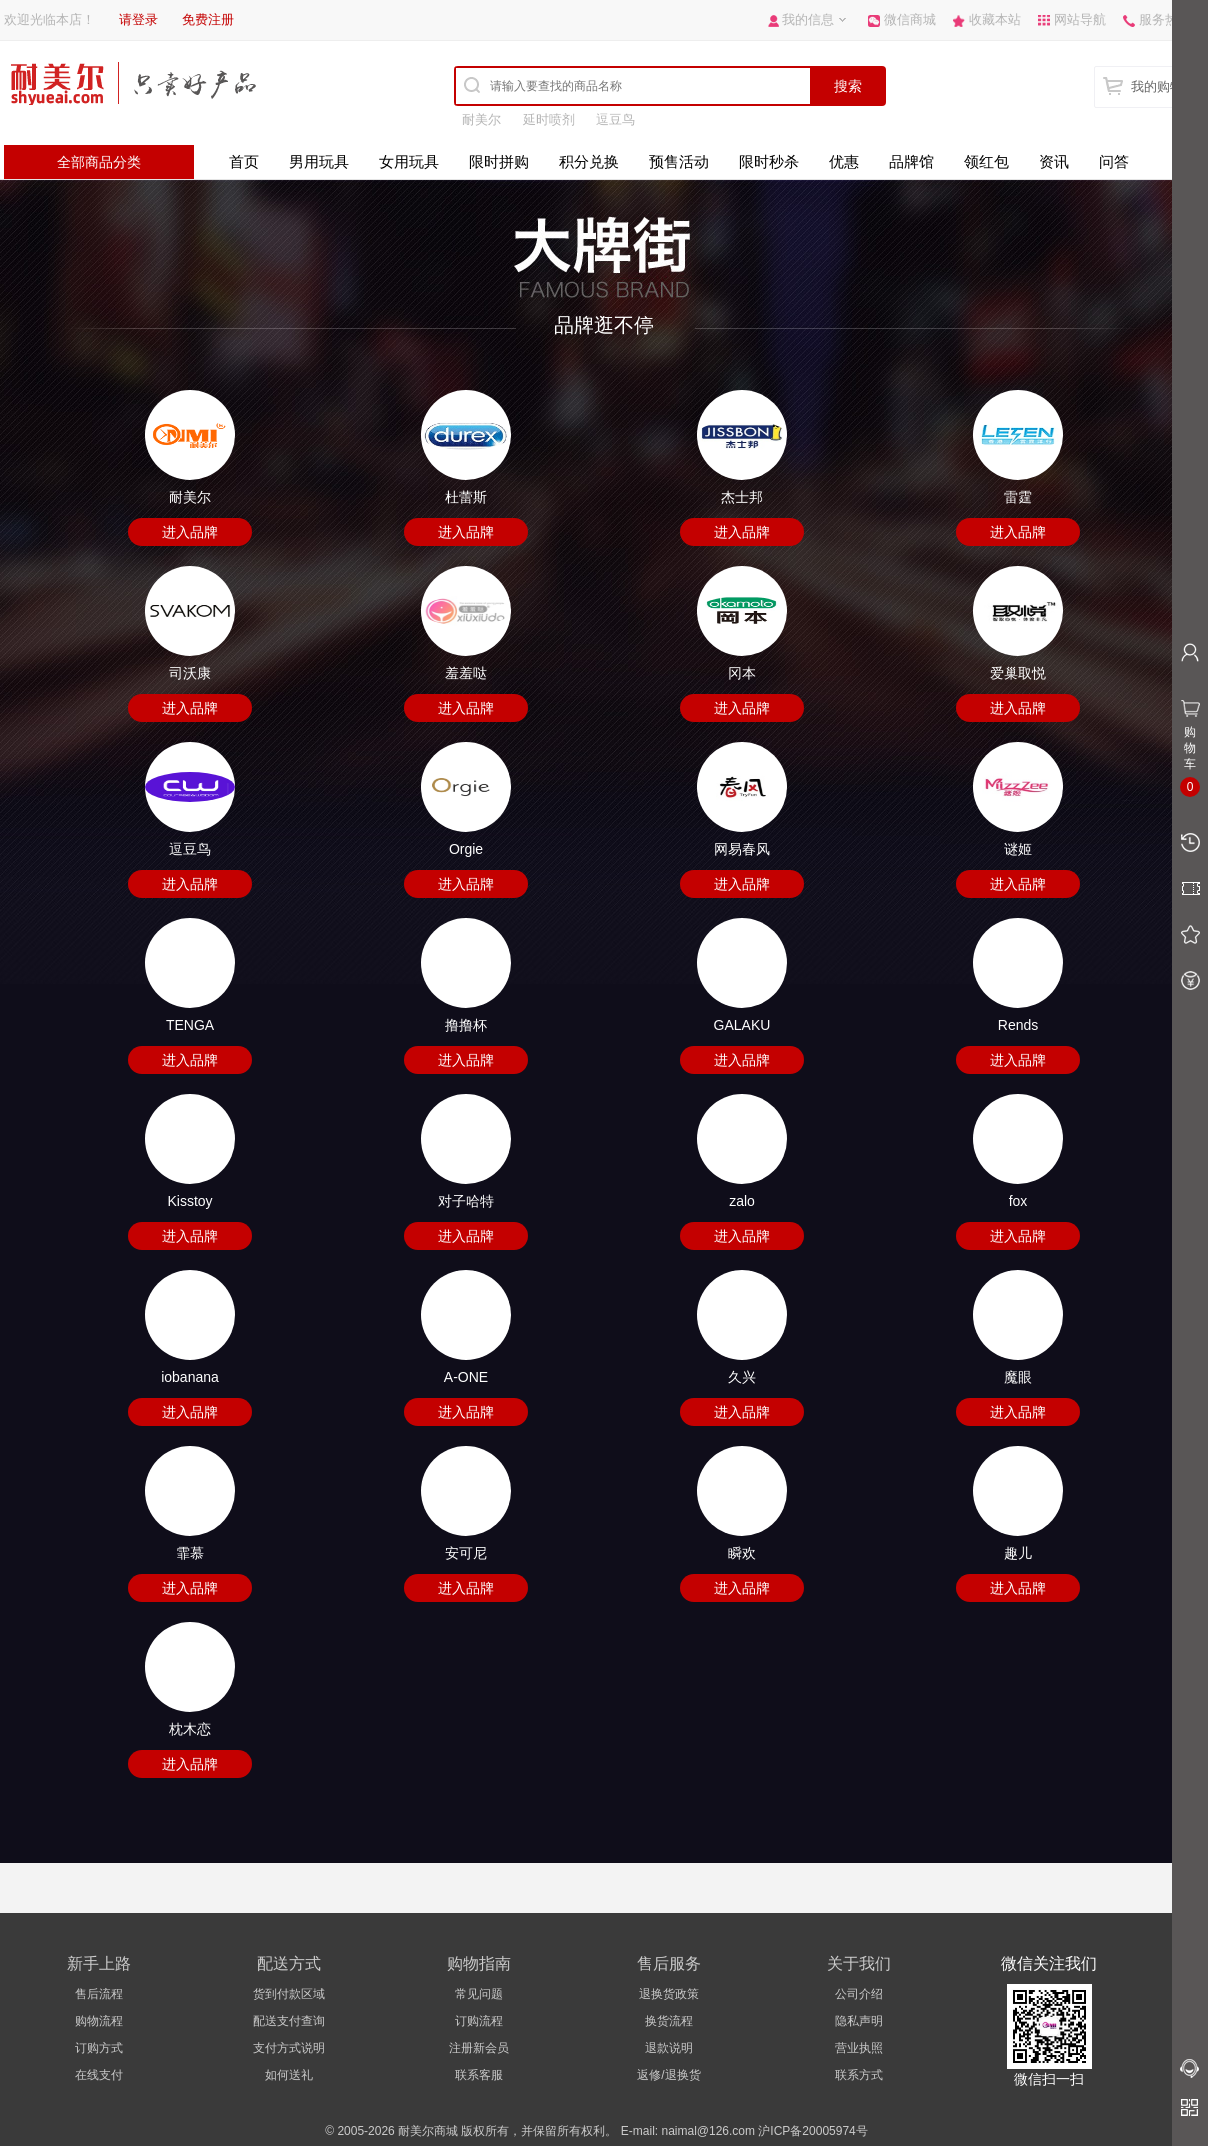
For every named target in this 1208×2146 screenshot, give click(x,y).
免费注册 (208, 19)
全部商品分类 (99, 162)
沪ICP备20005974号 (812, 2131)
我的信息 (808, 19)
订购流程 (479, 2021)
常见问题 (479, 1994)
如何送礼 (289, 2075)
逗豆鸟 (615, 119)
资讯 (1054, 161)
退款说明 (669, 2048)
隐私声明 (859, 2021)
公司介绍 (859, 1994)
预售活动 (679, 161)
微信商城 (910, 19)
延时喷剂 (549, 119)
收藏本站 (995, 19)
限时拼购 (499, 161)
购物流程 (99, 2021)
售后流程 (99, 1994)
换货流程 (669, 2021)
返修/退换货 (668, 2075)
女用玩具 (409, 161)
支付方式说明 (289, 2048)
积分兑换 (589, 161)
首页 (244, 161)
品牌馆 (911, 161)
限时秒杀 (769, 161)
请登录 (138, 19)
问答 (1114, 161)
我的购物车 (1163, 86)
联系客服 (479, 2075)
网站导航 (1080, 19)
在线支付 (99, 2075)
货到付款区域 (289, 1994)
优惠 (844, 161)
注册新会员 (479, 2048)
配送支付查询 (289, 2021)
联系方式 (859, 2075)
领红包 (986, 161)
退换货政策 (669, 1994)
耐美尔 (481, 119)
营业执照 (859, 2048)
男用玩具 (319, 161)
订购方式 (99, 2048)
